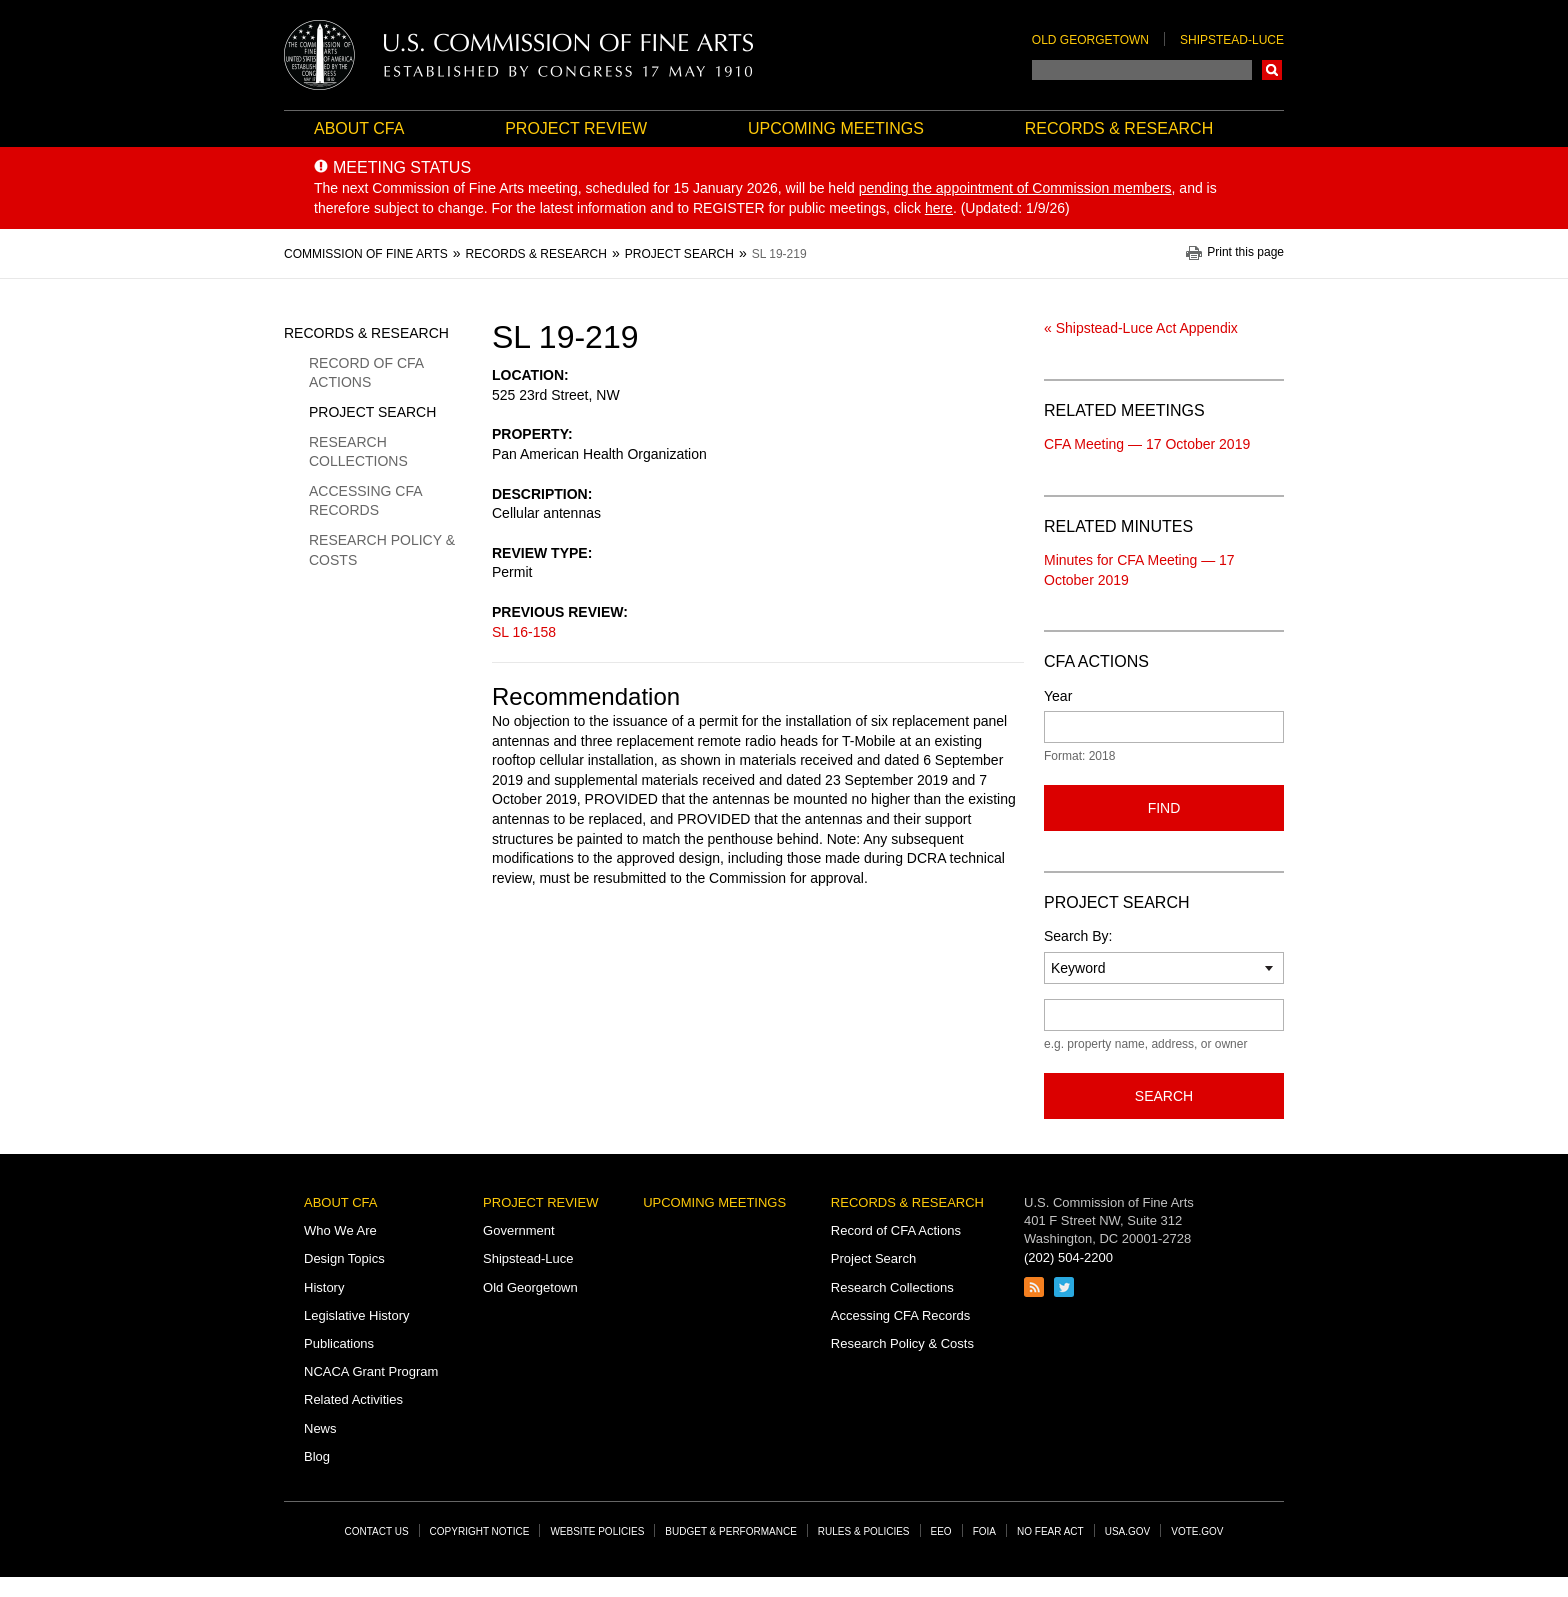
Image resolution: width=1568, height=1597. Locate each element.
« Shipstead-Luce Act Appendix (1141, 328)
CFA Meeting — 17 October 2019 (1147, 444)
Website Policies (597, 1531)
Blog (317, 1456)
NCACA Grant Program (371, 1371)
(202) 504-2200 (1068, 1257)
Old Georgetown (1090, 40)
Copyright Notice (480, 1531)
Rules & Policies (864, 1531)
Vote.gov (1197, 1531)
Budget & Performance (731, 1531)
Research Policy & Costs (382, 550)
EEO (941, 1531)
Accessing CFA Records (365, 501)
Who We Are (340, 1230)
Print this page (1245, 252)
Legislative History (357, 1315)
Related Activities (353, 1399)
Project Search (372, 412)
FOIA (984, 1531)
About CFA (359, 128)
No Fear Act (1050, 1531)
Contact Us (377, 1531)
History (324, 1287)
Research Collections (358, 452)
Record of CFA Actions (366, 373)
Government (519, 1230)
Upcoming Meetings (836, 128)
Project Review (576, 128)
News (320, 1428)
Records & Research (1119, 128)
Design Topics (344, 1258)
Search (1272, 70)
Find (1164, 808)
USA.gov (1128, 1531)
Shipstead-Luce (1232, 40)
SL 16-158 (524, 632)
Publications (339, 1343)
